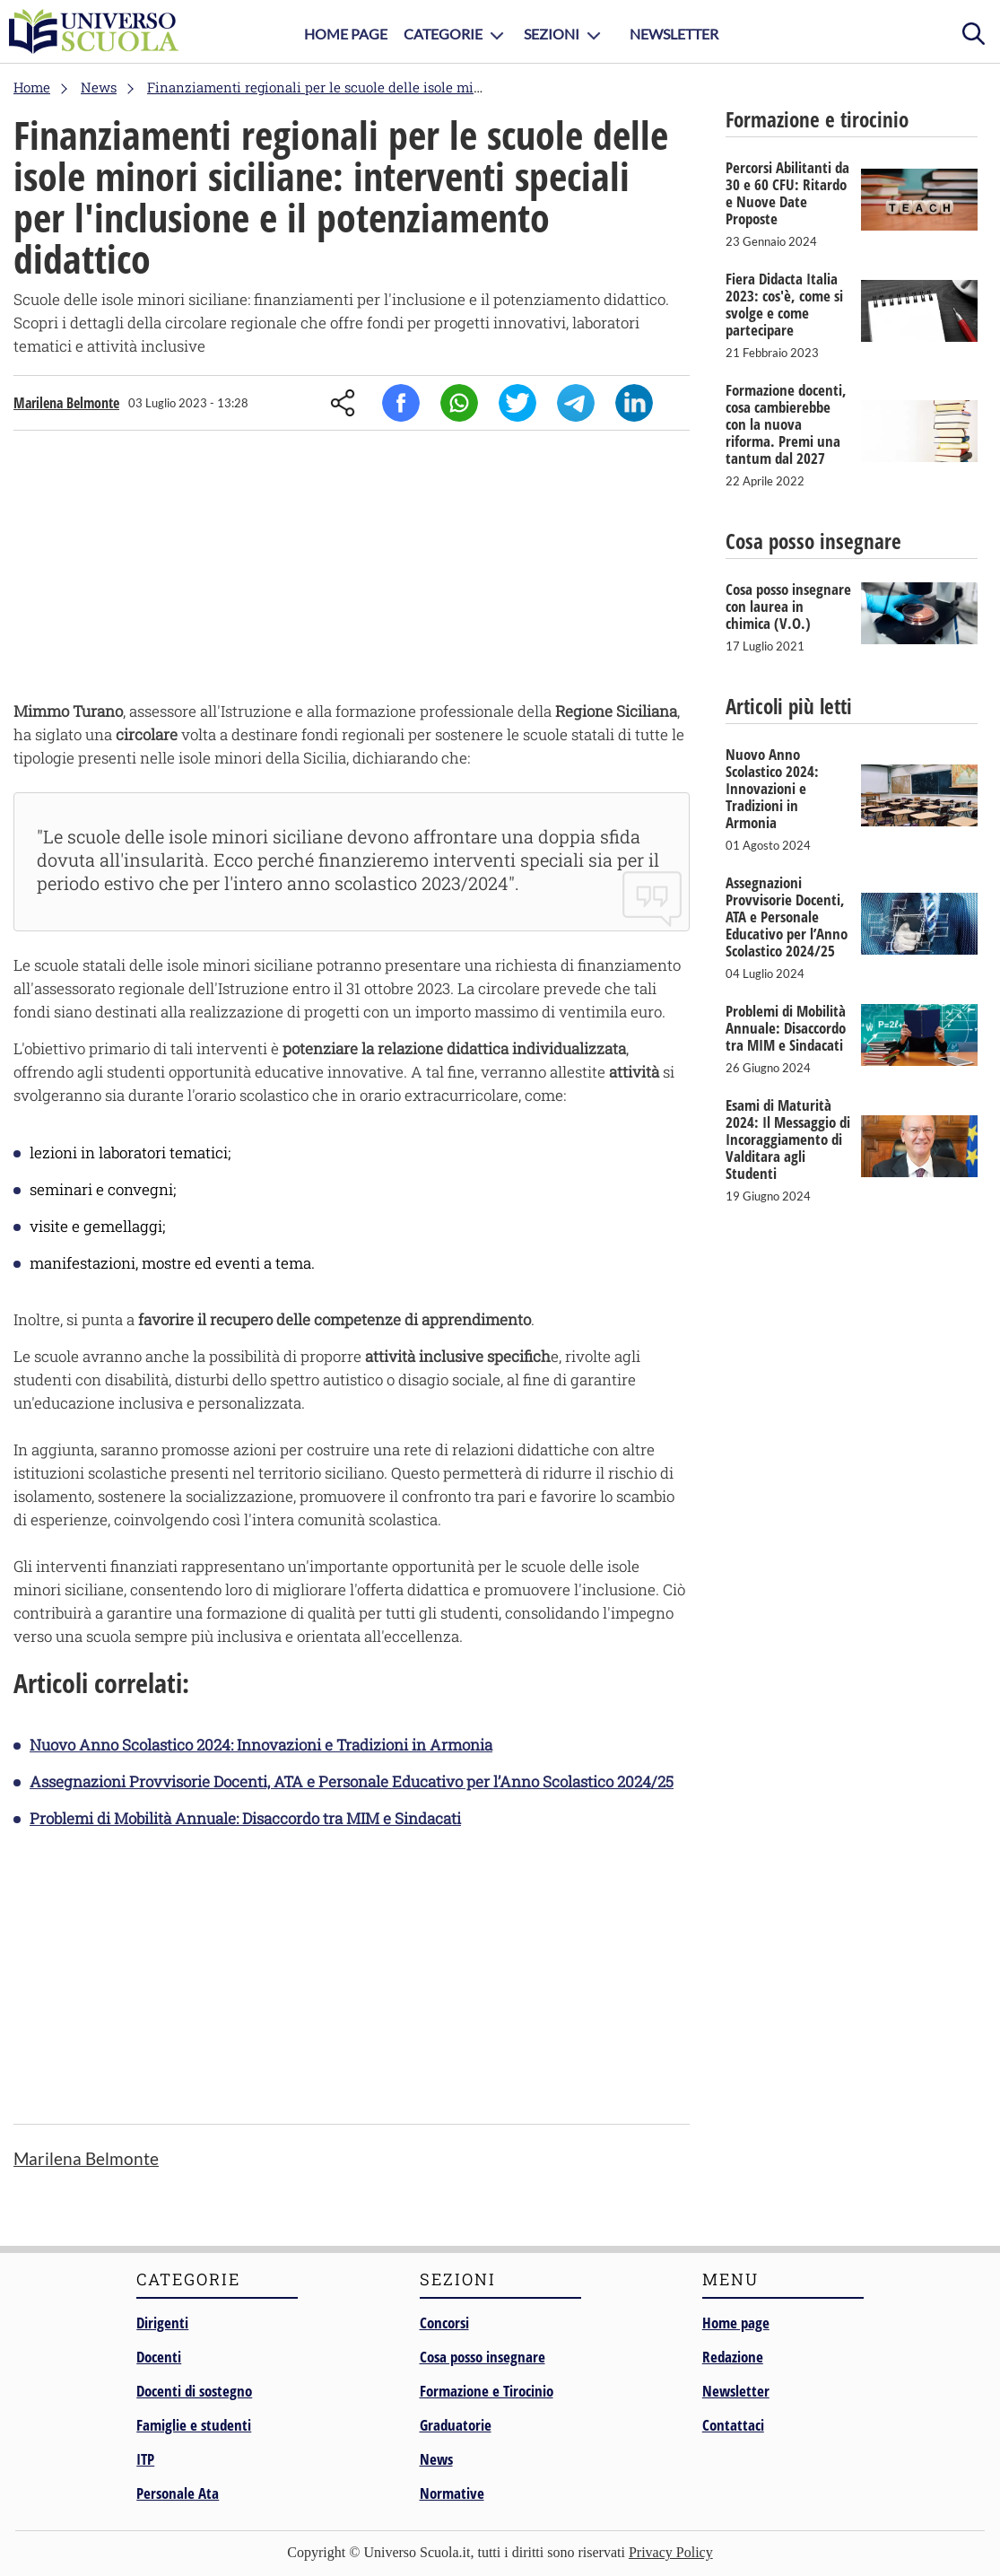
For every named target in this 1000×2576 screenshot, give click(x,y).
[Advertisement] (351, 569)
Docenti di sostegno (194, 2390)
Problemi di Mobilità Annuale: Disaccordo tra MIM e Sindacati (245, 1818)
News (436, 2459)
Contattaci (733, 2424)
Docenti (158, 2356)
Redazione (732, 2356)
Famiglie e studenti (193, 2424)
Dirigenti (162, 2322)
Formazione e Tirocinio (486, 2390)
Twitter (517, 403)
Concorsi (444, 2322)
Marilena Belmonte (66, 403)
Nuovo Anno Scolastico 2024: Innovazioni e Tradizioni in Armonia (261, 1744)
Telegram (576, 403)
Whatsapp (459, 403)
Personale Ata (177, 2493)
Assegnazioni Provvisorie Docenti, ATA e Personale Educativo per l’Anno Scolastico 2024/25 (352, 1781)
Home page (736, 2322)
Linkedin (634, 403)
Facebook (401, 403)
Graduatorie (455, 2424)
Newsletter (674, 33)
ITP (145, 2459)
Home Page (345, 33)
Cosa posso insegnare (482, 2356)
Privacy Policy (671, 2552)
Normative (452, 2493)
